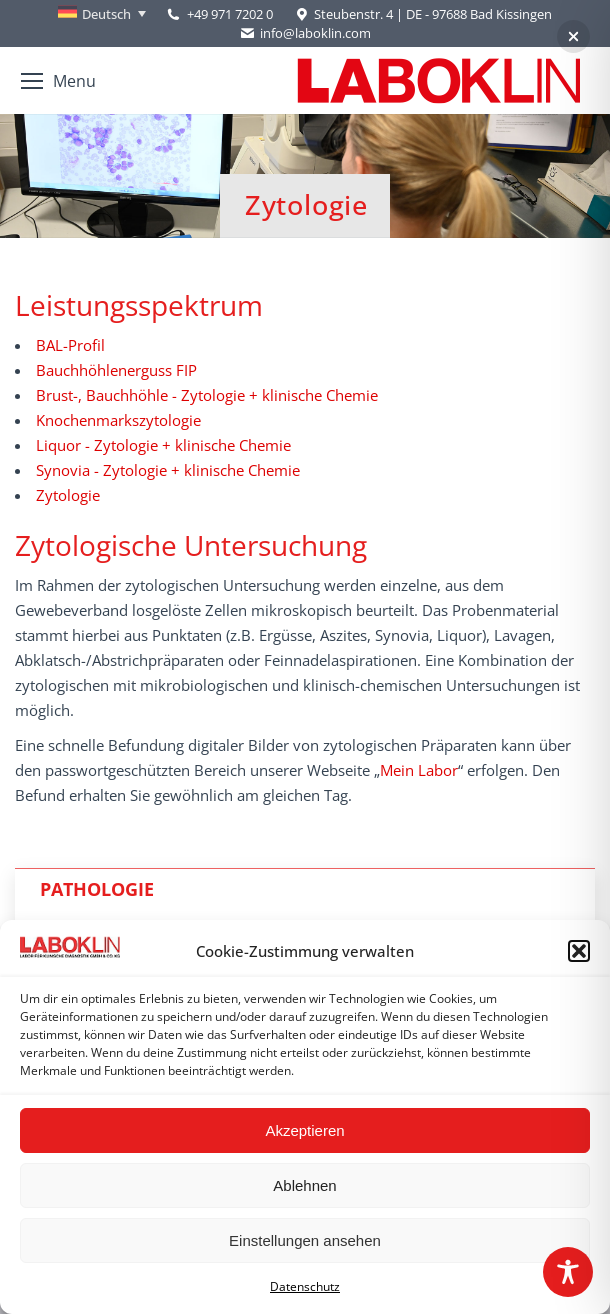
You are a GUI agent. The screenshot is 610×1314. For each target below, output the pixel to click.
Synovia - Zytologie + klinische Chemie (168, 470)
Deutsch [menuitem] (106, 14)
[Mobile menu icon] (58, 81)
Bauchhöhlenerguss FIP (116, 370)
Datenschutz (305, 1286)
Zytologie (68, 495)
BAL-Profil (70, 345)
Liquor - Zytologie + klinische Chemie (163, 445)
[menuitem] (102, 14)
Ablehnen (304, 1185)
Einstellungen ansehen (305, 1240)
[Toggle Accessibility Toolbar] (568, 1272)
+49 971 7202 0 (230, 14)
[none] (102, 14)
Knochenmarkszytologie (118, 420)
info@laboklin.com (305, 33)
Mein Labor (419, 770)
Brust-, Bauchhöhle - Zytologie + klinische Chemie (207, 395)
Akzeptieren (304, 1130)
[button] (579, 951)
